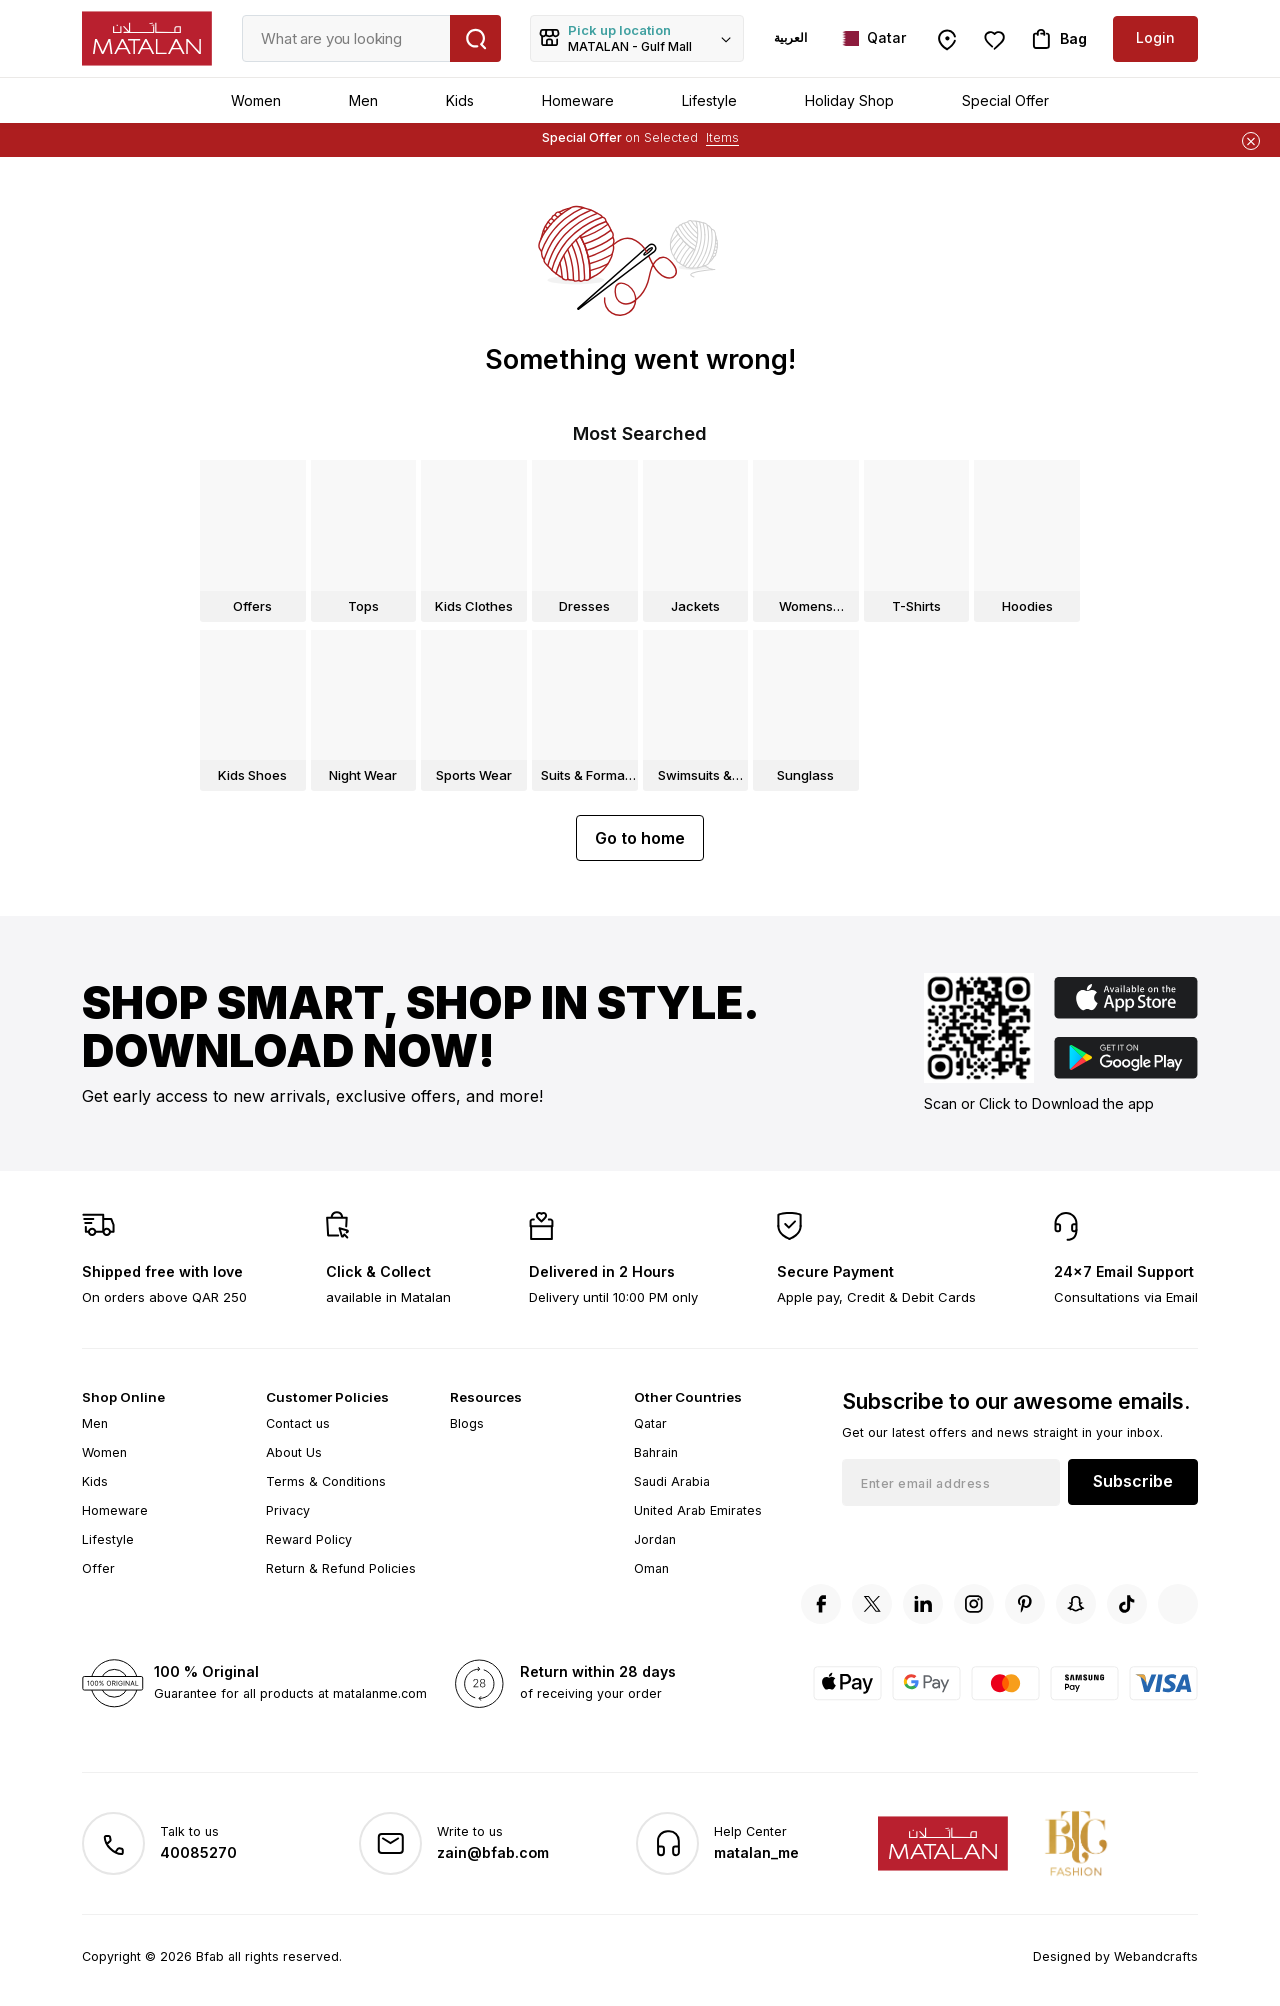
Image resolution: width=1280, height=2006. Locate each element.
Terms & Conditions (326, 1481)
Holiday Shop (849, 100)
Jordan (655, 1539)
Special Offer (1005, 100)
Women (256, 100)
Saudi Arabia (672, 1481)
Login (1155, 37)
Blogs (467, 1423)
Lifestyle (709, 100)
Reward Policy (309, 1539)
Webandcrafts (1156, 1956)
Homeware (578, 100)
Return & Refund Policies (341, 1568)
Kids (460, 100)
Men (363, 100)
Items (722, 137)
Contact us (298, 1423)
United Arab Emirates (698, 1510)
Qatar (650, 1423)
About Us (294, 1452)
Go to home (640, 838)
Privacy (288, 1510)
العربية (790, 37)
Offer (98, 1568)
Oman (651, 1568)
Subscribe (1133, 1481)
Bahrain (656, 1452)
